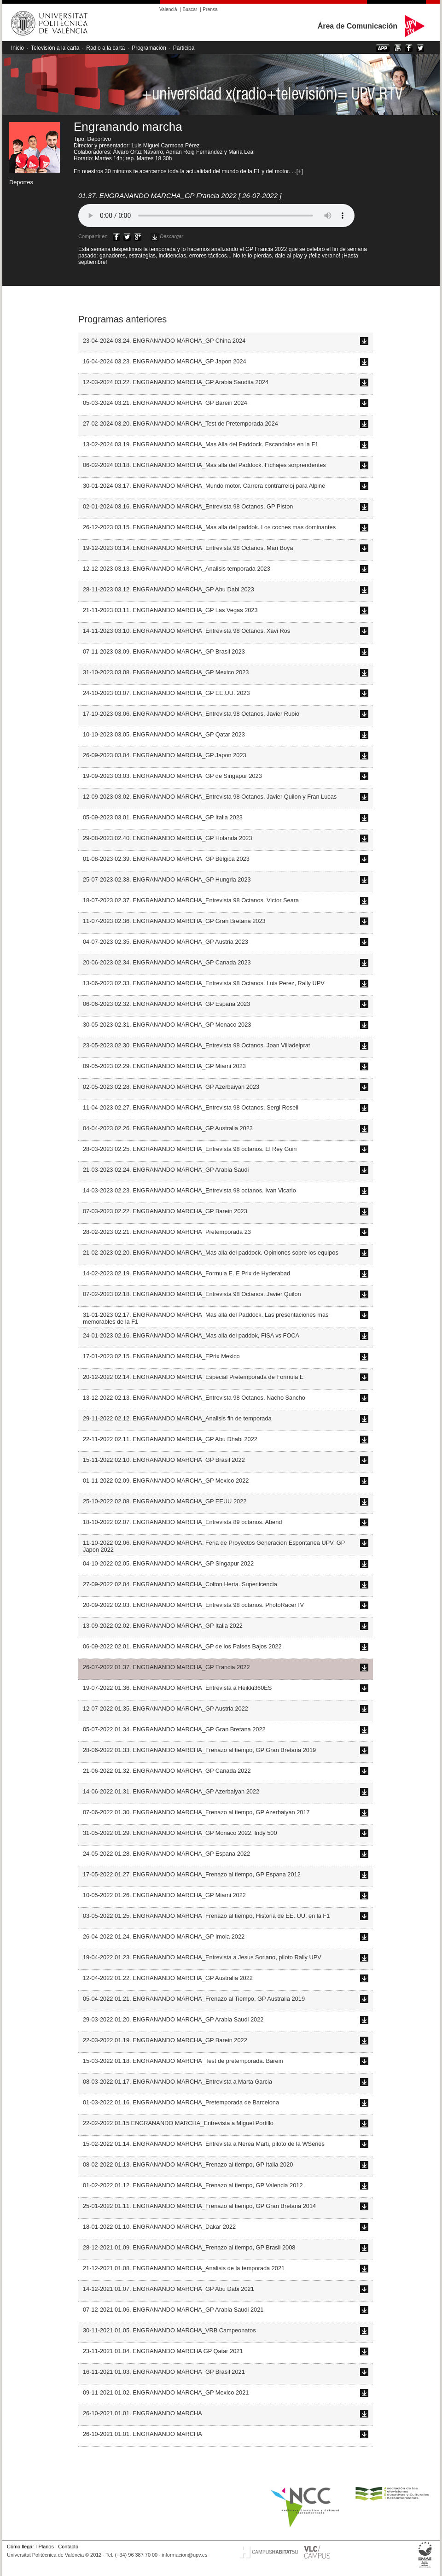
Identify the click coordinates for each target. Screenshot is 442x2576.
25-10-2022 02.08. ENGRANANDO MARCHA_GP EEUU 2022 (164, 1501)
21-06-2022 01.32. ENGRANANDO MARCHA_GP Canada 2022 (167, 1770)
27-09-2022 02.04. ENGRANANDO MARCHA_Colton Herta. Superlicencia (180, 1584)
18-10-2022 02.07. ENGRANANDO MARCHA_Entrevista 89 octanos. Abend (182, 1522)
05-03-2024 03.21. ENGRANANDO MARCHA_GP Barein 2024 (165, 402)
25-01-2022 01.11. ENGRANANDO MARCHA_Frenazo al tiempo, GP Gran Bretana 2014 (199, 2205)
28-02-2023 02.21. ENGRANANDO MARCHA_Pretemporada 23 (167, 1231)
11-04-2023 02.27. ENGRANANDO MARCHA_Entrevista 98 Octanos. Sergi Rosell (190, 1107)
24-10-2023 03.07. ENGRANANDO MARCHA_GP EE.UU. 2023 (166, 692)
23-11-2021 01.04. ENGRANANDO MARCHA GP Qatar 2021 (163, 2351)
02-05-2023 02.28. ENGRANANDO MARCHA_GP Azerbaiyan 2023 (171, 1086)
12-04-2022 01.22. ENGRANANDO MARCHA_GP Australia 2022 (168, 1977)
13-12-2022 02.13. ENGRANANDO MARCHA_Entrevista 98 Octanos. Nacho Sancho (194, 1397)
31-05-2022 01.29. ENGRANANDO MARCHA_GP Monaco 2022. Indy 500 (180, 1832)
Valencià (168, 9)
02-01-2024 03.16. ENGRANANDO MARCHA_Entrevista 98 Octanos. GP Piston (188, 506)
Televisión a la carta (55, 48)
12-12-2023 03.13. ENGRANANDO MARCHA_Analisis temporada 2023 (176, 568)
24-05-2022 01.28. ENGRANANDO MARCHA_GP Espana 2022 (166, 1853)
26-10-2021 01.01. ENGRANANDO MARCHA (142, 2413)
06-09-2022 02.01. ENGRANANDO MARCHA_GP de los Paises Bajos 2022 (182, 1646)
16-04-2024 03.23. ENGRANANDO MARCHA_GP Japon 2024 (164, 361)
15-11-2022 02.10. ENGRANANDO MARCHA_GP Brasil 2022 (164, 1459)
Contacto (68, 2546)
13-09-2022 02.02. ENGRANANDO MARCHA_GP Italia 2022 (163, 1625)
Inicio (17, 48)
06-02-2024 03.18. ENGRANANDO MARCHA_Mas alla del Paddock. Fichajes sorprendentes (204, 464)
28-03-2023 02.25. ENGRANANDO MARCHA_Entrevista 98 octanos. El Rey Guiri (190, 1148)
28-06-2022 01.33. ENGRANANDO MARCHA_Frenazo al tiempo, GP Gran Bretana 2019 (199, 1750)
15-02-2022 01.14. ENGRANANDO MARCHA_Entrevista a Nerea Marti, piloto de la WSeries (204, 2143)
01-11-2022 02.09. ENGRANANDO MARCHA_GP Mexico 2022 (166, 1480)
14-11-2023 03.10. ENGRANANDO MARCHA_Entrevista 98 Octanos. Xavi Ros (186, 630)
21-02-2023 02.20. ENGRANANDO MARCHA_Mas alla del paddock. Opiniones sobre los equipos (210, 1252)
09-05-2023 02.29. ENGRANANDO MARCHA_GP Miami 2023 (164, 1066)
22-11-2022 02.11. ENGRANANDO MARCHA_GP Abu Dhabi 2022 (170, 1439)
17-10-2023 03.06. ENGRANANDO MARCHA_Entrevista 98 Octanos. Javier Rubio (191, 713)
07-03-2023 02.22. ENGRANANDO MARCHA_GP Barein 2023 (165, 1211)
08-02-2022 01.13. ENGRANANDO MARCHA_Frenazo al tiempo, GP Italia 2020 (188, 2164)
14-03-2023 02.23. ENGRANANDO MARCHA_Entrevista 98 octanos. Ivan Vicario (189, 1190)
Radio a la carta (105, 48)
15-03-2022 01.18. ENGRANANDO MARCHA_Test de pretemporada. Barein (183, 2060)
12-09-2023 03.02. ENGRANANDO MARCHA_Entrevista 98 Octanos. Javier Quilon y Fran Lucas (210, 796)
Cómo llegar (20, 2546)
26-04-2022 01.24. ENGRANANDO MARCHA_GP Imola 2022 (163, 1936)
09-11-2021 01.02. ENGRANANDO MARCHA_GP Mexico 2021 (166, 2392)
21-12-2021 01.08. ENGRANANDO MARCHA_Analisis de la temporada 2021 (184, 2268)
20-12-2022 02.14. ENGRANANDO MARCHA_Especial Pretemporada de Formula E (193, 1376)
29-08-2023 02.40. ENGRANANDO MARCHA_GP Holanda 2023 (167, 838)
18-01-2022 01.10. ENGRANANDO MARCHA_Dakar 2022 (159, 2226)
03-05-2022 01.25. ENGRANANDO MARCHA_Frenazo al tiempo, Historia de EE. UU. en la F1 (206, 1915)
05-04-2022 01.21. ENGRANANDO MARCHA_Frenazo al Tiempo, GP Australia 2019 (194, 1998)
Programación (149, 48)
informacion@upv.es (184, 2555)
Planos (45, 2546)
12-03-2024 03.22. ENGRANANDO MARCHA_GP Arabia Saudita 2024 (175, 382)
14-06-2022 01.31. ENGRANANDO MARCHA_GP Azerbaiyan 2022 (171, 1791)
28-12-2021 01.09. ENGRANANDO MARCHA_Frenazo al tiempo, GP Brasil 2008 (189, 2247)
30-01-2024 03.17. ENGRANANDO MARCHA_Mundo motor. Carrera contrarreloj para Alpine (204, 485)
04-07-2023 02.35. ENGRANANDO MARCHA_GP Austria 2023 (165, 941)
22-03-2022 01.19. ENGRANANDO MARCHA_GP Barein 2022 (165, 2040)
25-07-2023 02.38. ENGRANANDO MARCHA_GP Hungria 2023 (167, 879)
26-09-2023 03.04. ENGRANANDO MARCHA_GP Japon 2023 (164, 755)
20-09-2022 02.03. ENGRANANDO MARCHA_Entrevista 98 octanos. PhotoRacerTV (193, 1604)
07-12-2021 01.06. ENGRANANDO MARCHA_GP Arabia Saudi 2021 (173, 2309)
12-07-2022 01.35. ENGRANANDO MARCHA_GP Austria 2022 (165, 1708)
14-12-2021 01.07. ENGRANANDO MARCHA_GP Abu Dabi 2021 (168, 2288)
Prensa (210, 9)
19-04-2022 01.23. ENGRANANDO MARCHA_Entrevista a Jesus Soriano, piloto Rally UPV (202, 1957)
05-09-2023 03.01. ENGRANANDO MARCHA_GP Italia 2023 (163, 817)
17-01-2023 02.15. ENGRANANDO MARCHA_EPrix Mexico (161, 1356)
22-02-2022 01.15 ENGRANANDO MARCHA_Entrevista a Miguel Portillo (178, 2123)
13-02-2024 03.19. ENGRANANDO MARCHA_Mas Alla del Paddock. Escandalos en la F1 (200, 444)
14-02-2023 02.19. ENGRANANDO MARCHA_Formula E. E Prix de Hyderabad (186, 1273)
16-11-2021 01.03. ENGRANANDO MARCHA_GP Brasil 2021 (164, 2371)
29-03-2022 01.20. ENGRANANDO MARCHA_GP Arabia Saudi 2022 (173, 2019)
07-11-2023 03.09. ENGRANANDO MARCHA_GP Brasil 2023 (164, 651)
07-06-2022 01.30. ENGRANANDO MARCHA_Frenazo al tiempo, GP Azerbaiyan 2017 (196, 1812)
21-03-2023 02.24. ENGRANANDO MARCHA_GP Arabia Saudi (166, 1169)
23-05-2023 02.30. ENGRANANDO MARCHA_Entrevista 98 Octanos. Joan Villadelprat (196, 1045)
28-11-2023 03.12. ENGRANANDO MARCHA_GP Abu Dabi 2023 (168, 589)
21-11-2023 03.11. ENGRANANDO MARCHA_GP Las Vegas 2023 (170, 610)
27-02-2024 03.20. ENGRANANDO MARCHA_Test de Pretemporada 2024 (180, 423)
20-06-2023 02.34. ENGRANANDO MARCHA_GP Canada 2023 (167, 962)
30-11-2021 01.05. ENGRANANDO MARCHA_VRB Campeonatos (169, 2330)
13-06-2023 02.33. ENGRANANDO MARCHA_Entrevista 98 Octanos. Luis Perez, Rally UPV (204, 983)
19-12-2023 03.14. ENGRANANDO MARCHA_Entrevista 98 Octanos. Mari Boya (188, 547)
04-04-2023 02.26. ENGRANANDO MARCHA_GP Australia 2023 (168, 1128)
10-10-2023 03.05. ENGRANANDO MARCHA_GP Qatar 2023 (164, 734)
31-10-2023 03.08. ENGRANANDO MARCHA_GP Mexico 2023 (166, 672)
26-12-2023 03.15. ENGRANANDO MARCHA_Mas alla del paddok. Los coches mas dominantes (209, 527)
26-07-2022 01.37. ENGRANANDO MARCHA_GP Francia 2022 (166, 1667)
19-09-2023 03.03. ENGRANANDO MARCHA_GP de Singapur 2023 (172, 775)
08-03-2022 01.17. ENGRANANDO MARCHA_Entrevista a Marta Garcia (177, 2081)
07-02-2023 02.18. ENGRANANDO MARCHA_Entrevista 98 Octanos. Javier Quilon (192, 1294)
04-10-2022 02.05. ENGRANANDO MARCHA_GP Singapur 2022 (168, 1563)
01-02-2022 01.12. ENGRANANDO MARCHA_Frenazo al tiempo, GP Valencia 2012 (193, 2185)
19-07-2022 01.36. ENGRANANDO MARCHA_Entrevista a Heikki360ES (177, 1687)
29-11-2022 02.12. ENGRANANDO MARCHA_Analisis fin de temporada (177, 1418)
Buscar (189, 9)
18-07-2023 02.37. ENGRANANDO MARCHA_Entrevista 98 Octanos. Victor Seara (191, 900)
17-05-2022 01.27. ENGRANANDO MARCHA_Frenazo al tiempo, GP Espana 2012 (192, 1874)
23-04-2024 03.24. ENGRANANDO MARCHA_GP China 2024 (164, 340)
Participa (184, 48)
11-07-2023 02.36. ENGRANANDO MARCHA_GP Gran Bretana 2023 (174, 920)
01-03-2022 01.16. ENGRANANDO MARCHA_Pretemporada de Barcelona (181, 2102)
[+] (300, 171)
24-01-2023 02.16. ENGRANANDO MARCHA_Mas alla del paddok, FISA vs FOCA (191, 1335)
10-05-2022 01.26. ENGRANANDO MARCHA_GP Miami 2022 (164, 1895)
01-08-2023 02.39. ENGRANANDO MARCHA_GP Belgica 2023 (166, 858)
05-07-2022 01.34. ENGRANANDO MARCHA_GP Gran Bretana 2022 (174, 1729)
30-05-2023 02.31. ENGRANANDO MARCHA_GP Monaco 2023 (167, 1024)
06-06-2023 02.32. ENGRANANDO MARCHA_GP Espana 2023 (166, 1003)
